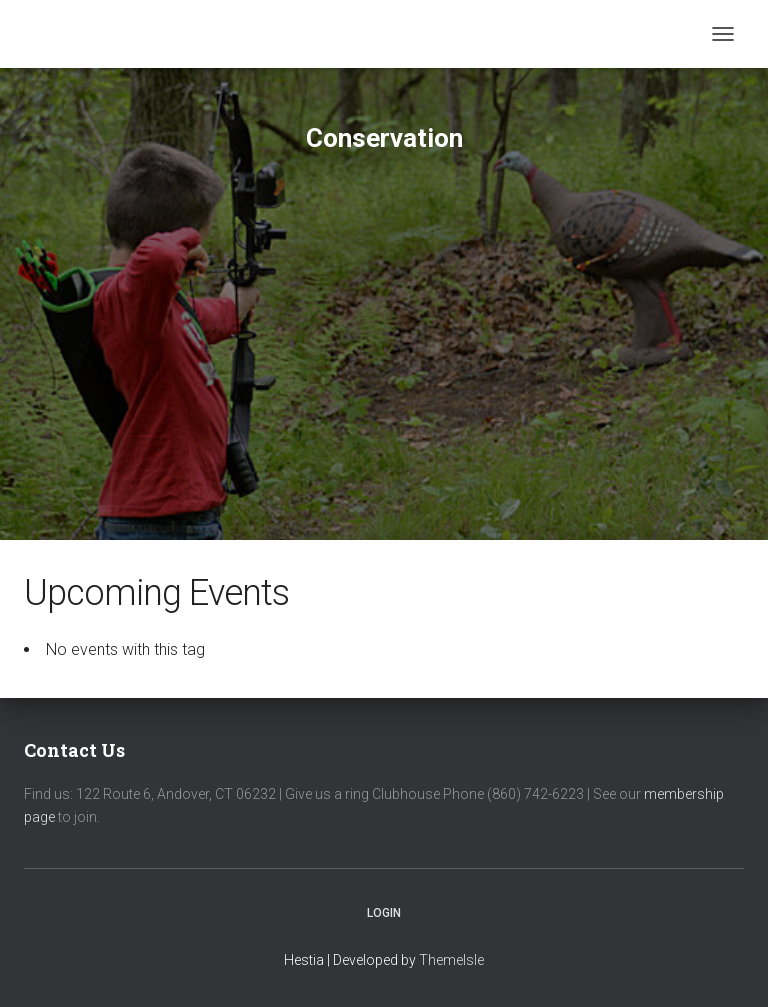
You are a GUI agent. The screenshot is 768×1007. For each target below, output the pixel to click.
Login (384, 913)
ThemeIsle (451, 960)
